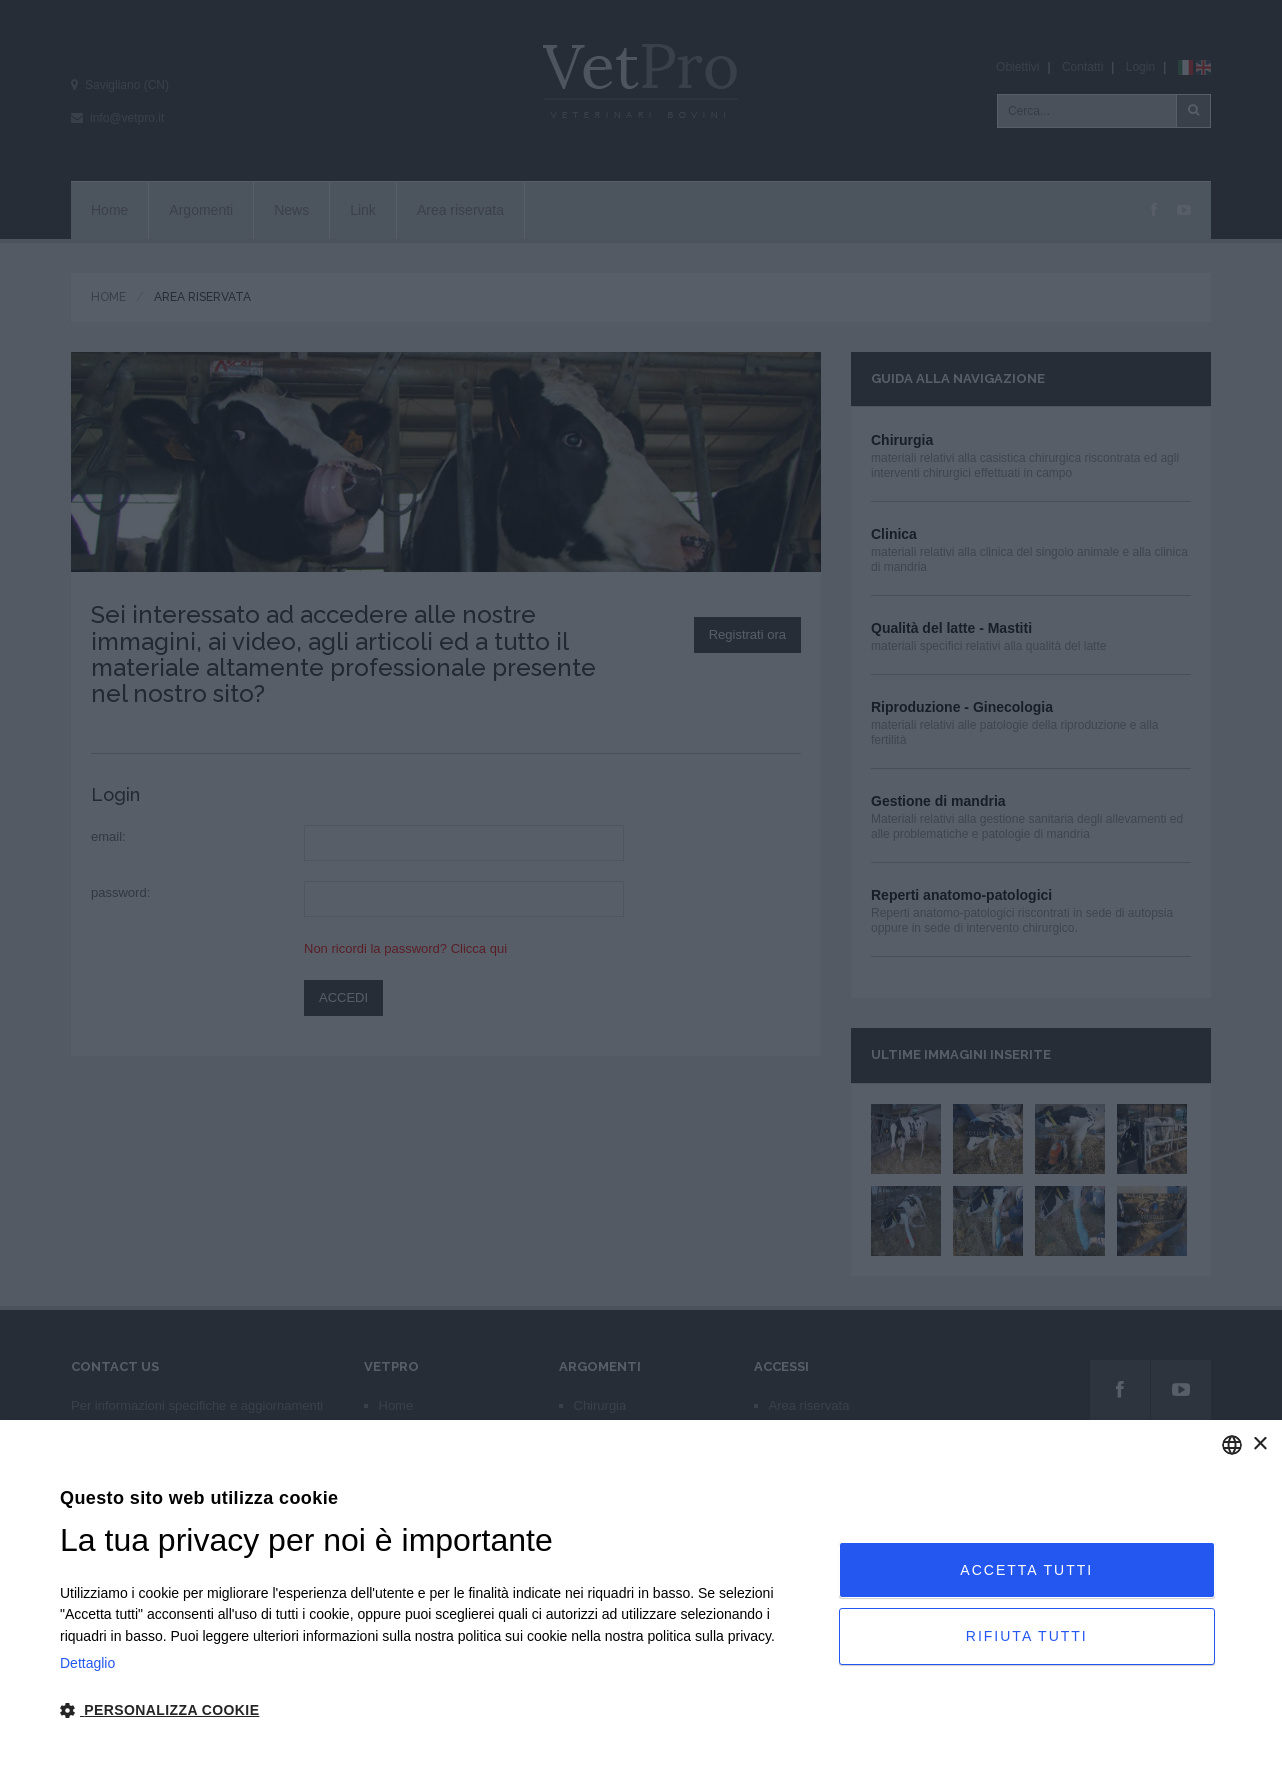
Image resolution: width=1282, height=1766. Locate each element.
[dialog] (641, 1593)
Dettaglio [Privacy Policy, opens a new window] (87, 1663)
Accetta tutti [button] (1026, 1569)
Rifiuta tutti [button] (1027, 1636)
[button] (437, 1711)
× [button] (1259, 1444)
